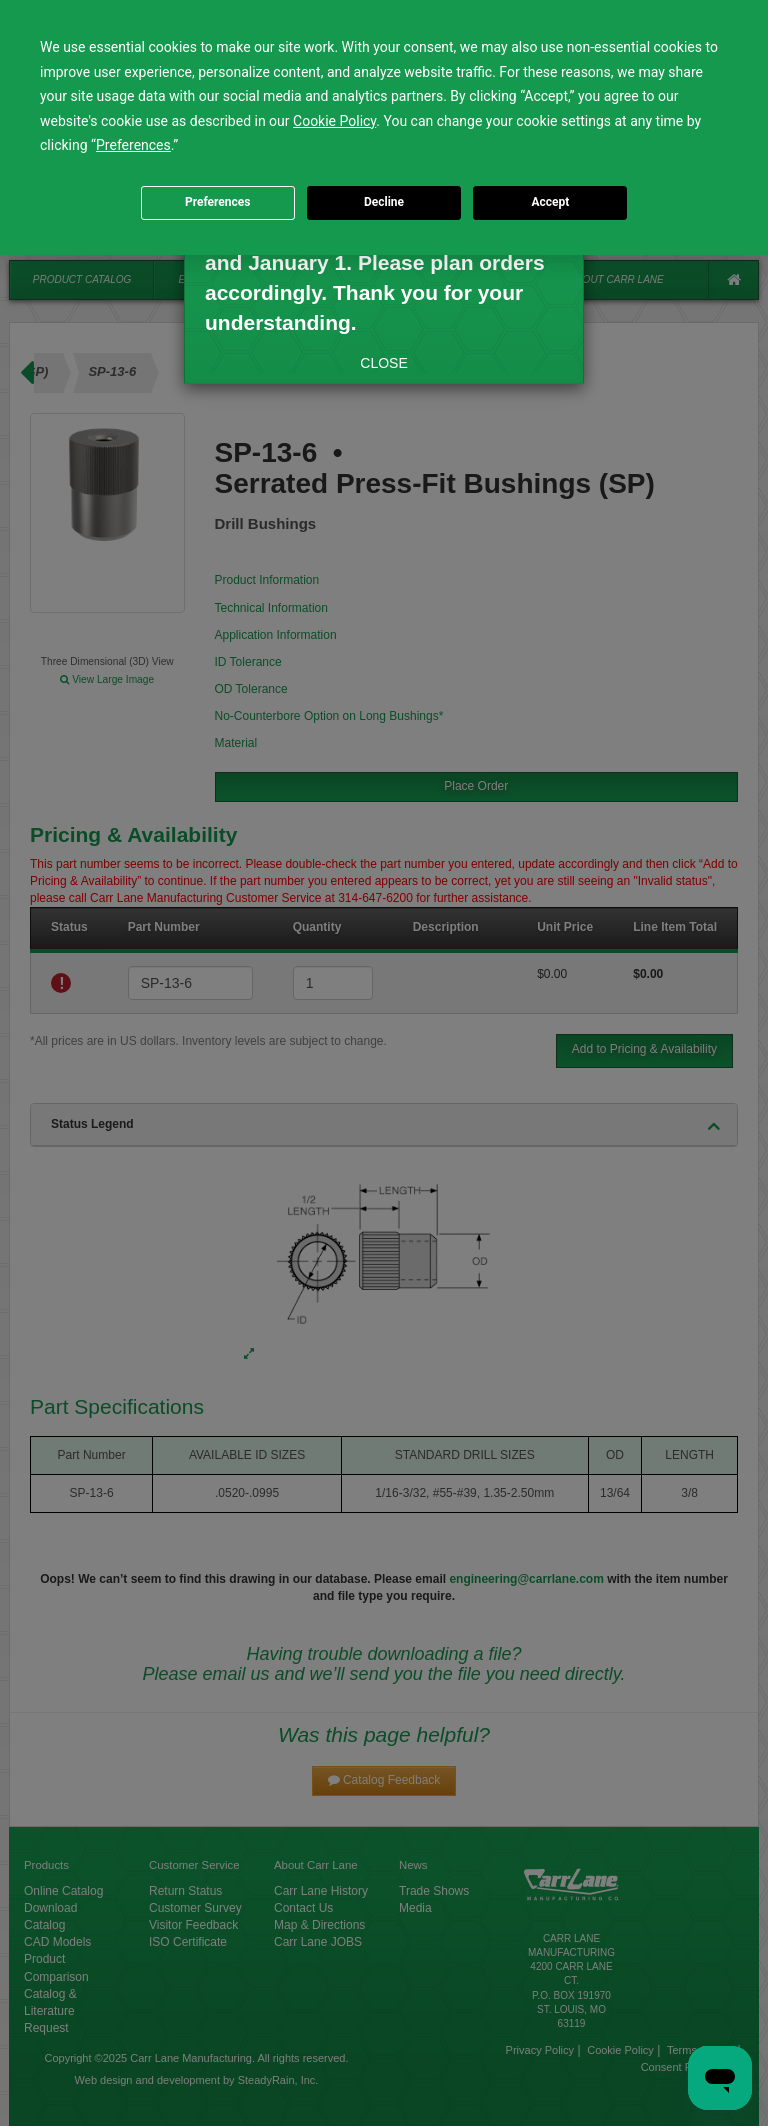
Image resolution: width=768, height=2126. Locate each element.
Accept (550, 202)
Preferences (218, 202)
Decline (384, 202)
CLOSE (383, 363)
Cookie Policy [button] (334, 121)
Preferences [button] (133, 145)
